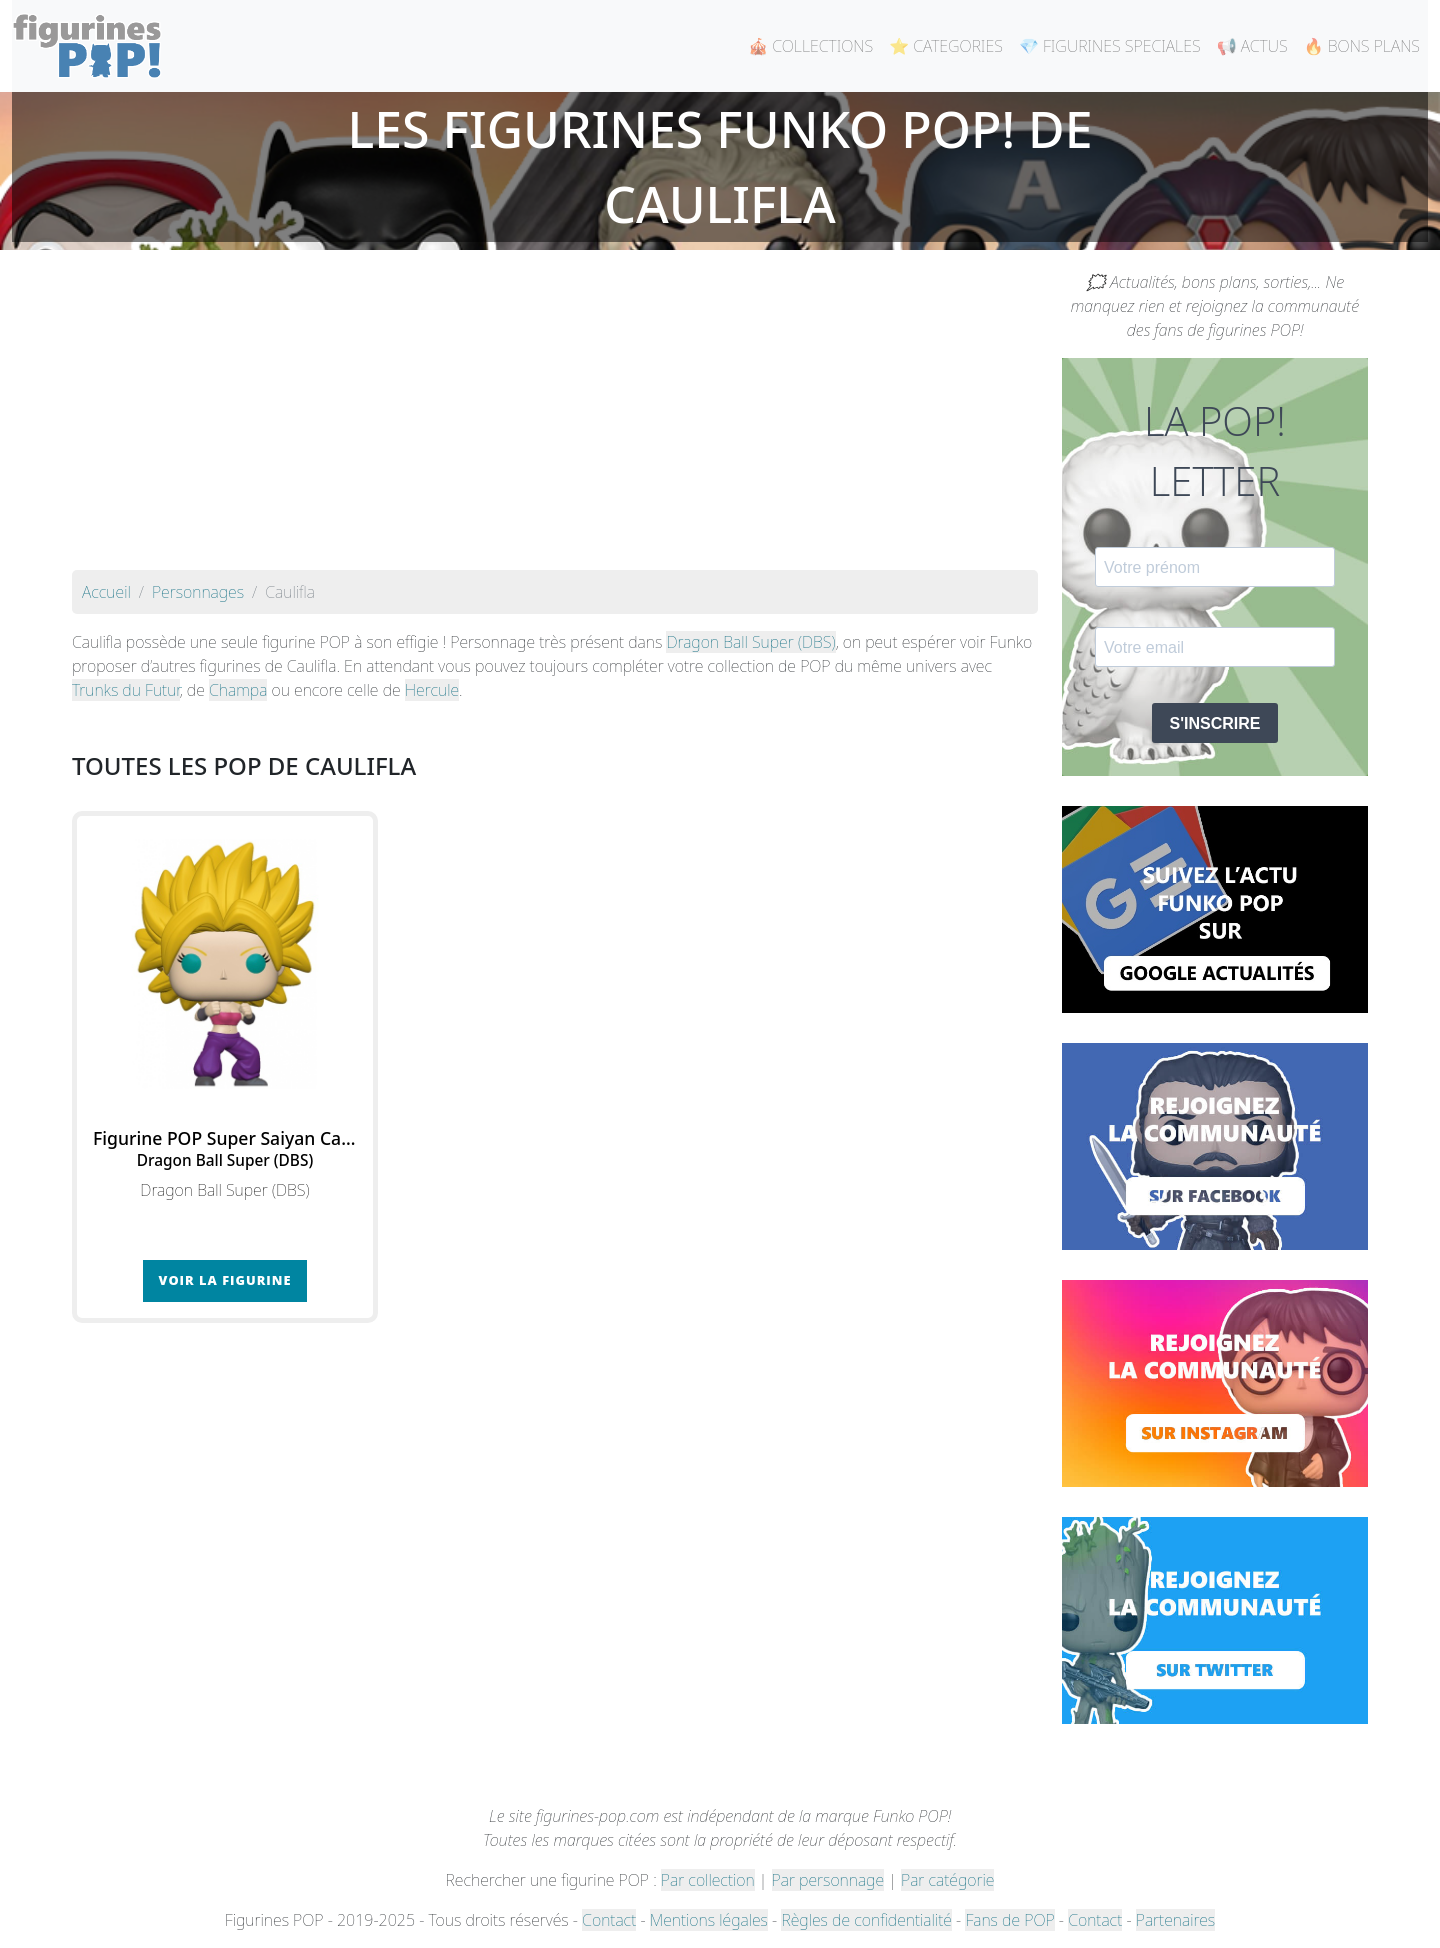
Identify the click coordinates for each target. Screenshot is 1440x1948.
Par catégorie (947, 1880)
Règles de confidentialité (866, 1920)
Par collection (708, 1880)
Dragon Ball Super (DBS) (750, 642)
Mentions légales (709, 1920)
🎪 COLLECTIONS (810, 46)
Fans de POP (1009, 1920)
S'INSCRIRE (1215, 723)
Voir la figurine (225, 1280)
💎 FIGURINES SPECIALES (1110, 46)
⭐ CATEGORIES (946, 46)
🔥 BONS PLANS (1362, 46)
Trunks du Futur (126, 690)
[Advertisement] (555, 420)
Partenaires (1175, 1920)
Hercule (432, 690)
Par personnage (828, 1880)
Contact (609, 1920)
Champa (238, 690)
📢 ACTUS (1252, 46)
